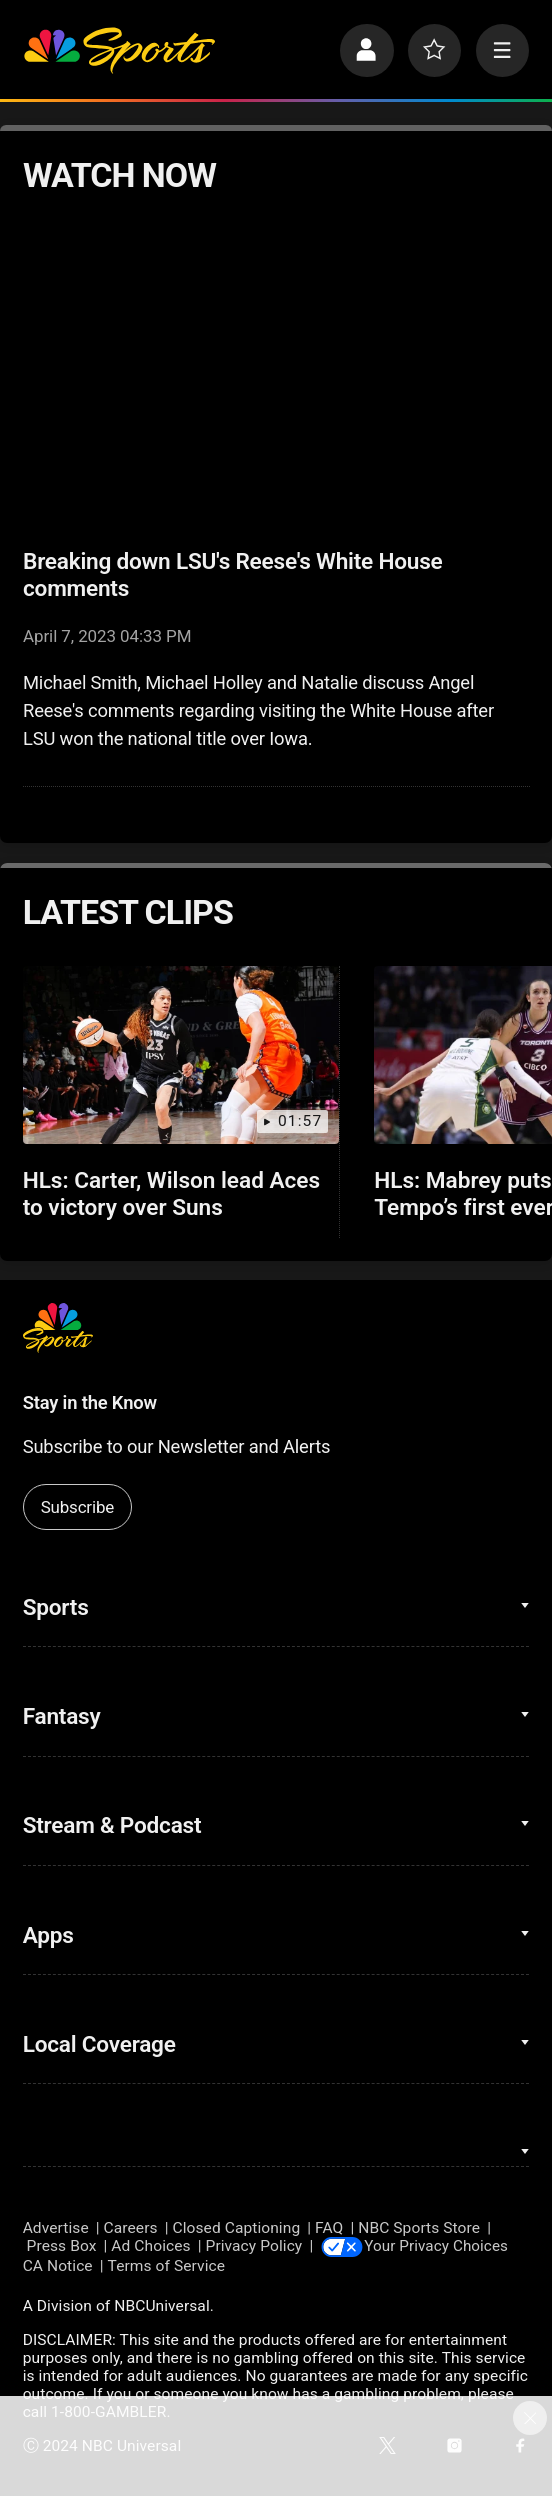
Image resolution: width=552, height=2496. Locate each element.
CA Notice (58, 2266)
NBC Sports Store (419, 2228)
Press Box (62, 2247)
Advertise (56, 2228)
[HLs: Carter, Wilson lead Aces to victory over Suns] (181, 1055)
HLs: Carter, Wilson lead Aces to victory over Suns (171, 1194)
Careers (131, 2228)
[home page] (119, 51)
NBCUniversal (161, 2307)
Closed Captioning (237, 2228)
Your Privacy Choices (441, 2247)
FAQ (329, 2228)
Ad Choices (150, 2247)
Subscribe (77, 1507)
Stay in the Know (90, 1402)
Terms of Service (167, 2266)
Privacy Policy (254, 2247)
